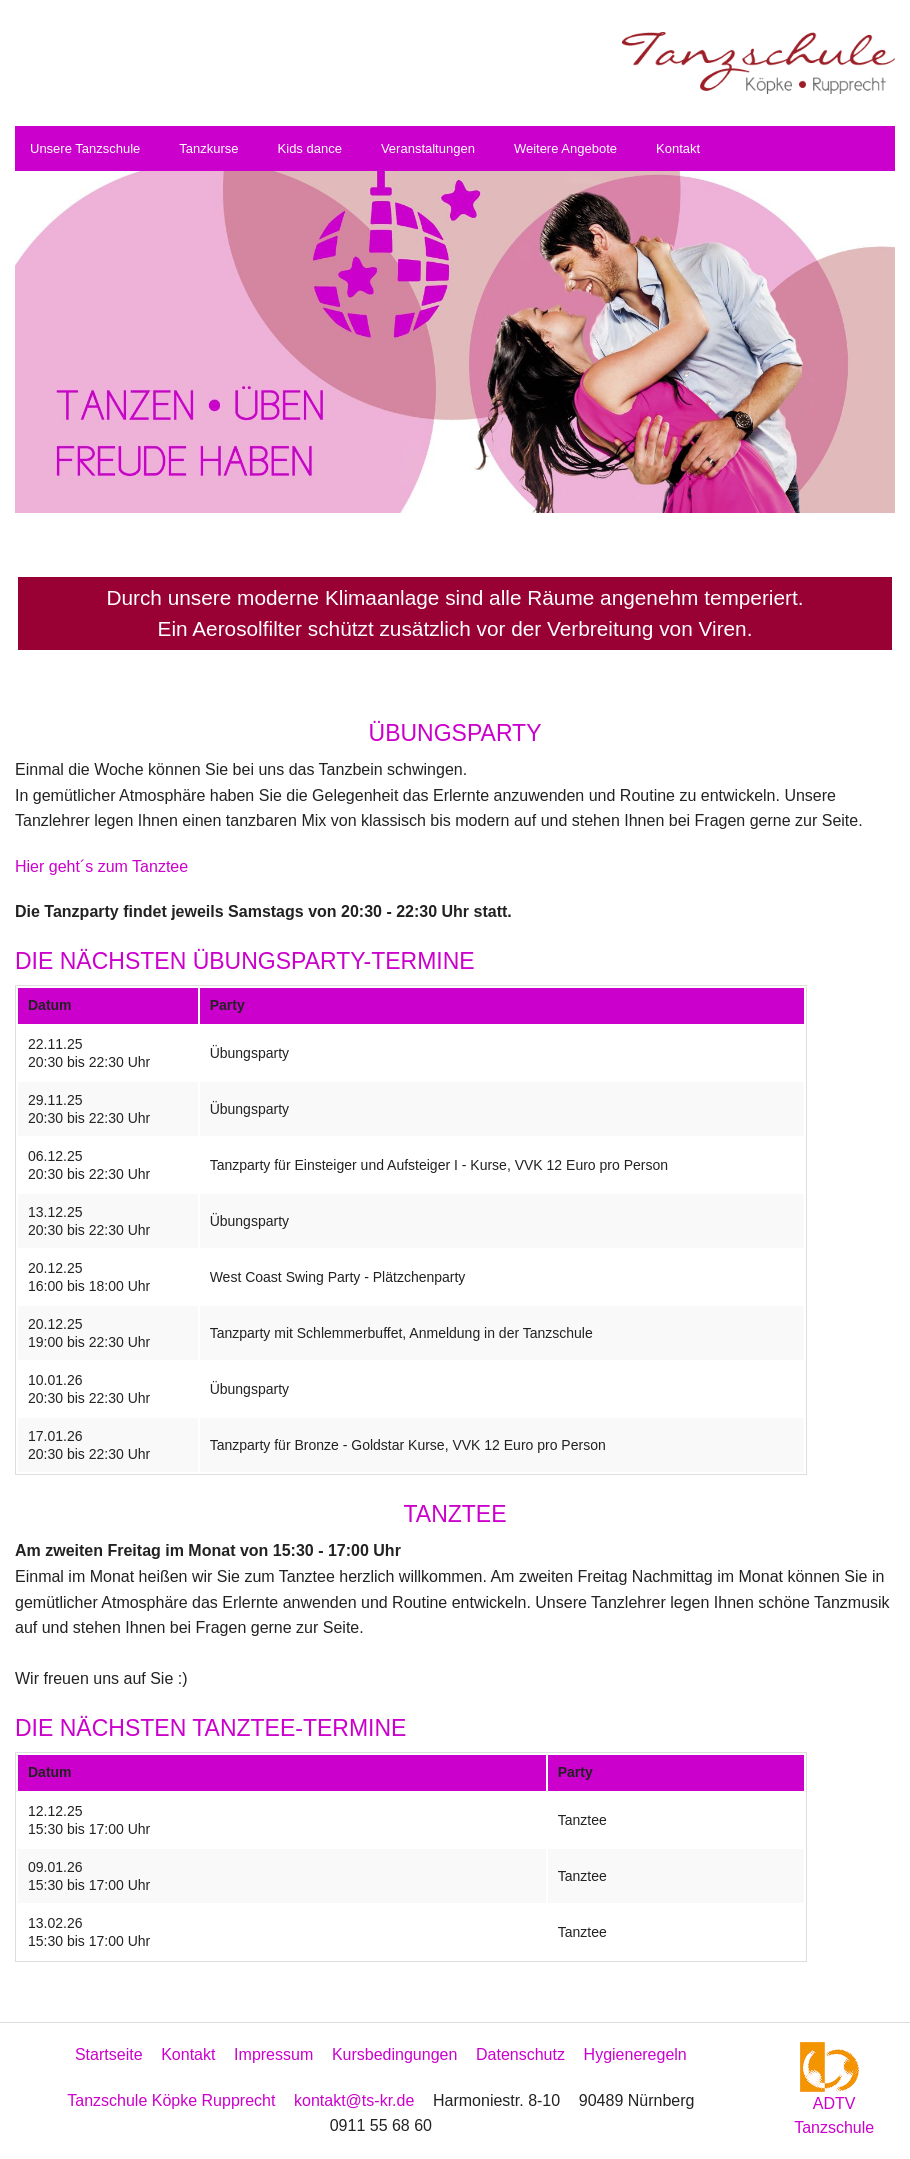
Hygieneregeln (635, 2054)
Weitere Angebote (565, 148)
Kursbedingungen (394, 2054)
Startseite (109, 2054)
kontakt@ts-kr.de (354, 2100)
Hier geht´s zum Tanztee (101, 866)
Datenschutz (520, 2054)
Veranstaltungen (428, 148)
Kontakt (678, 148)
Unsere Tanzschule (85, 148)
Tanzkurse (208, 148)
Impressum (273, 2054)
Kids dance (310, 148)
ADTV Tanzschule (834, 2096)
